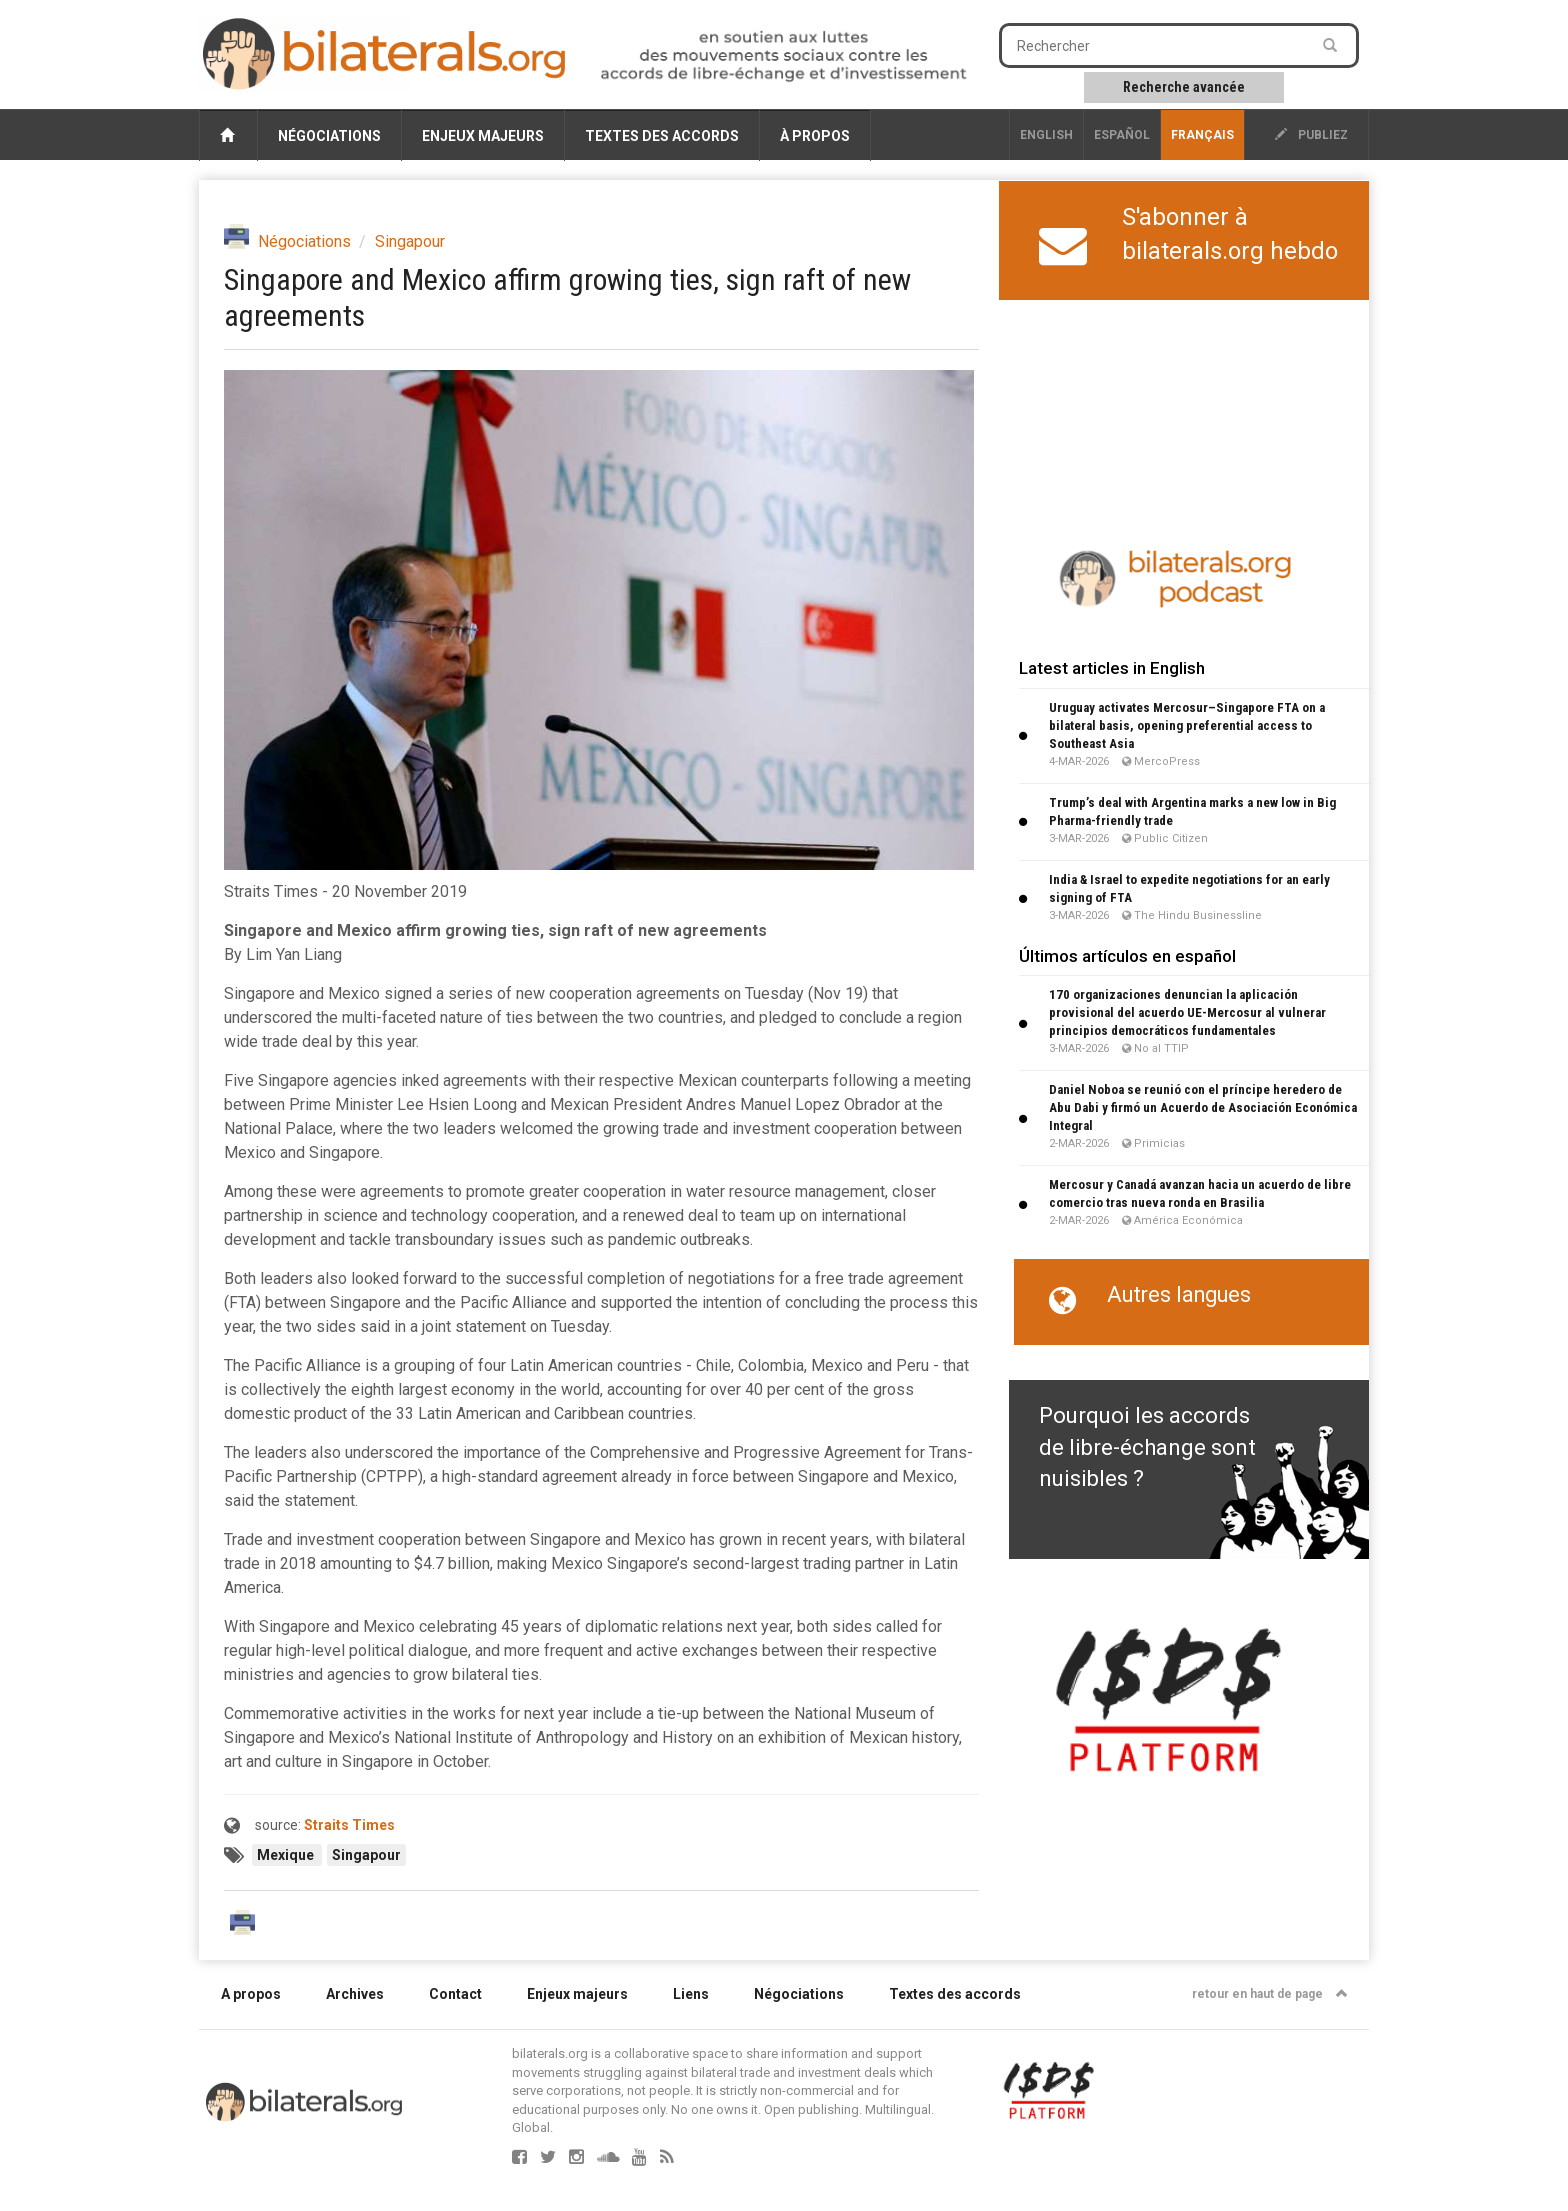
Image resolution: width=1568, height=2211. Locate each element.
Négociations (329, 136)
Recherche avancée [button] (1184, 87)
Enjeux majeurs (483, 136)
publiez (1311, 135)
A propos (251, 1994)
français (1202, 135)
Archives (355, 1994)
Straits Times (349, 1825)
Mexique (287, 1855)
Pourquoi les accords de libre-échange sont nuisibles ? (1147, 1447)
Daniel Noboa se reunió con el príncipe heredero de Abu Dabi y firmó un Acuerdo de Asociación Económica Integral (1203, 1107)
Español (1122, 135)
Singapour (410, 241)
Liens (691, 1994)
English (1046, 135)
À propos (815, 136)
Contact (455, 1994)
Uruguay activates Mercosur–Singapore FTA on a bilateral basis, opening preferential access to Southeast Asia (1187, 725)
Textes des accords (662, 136)
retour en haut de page (1270, 1994)
